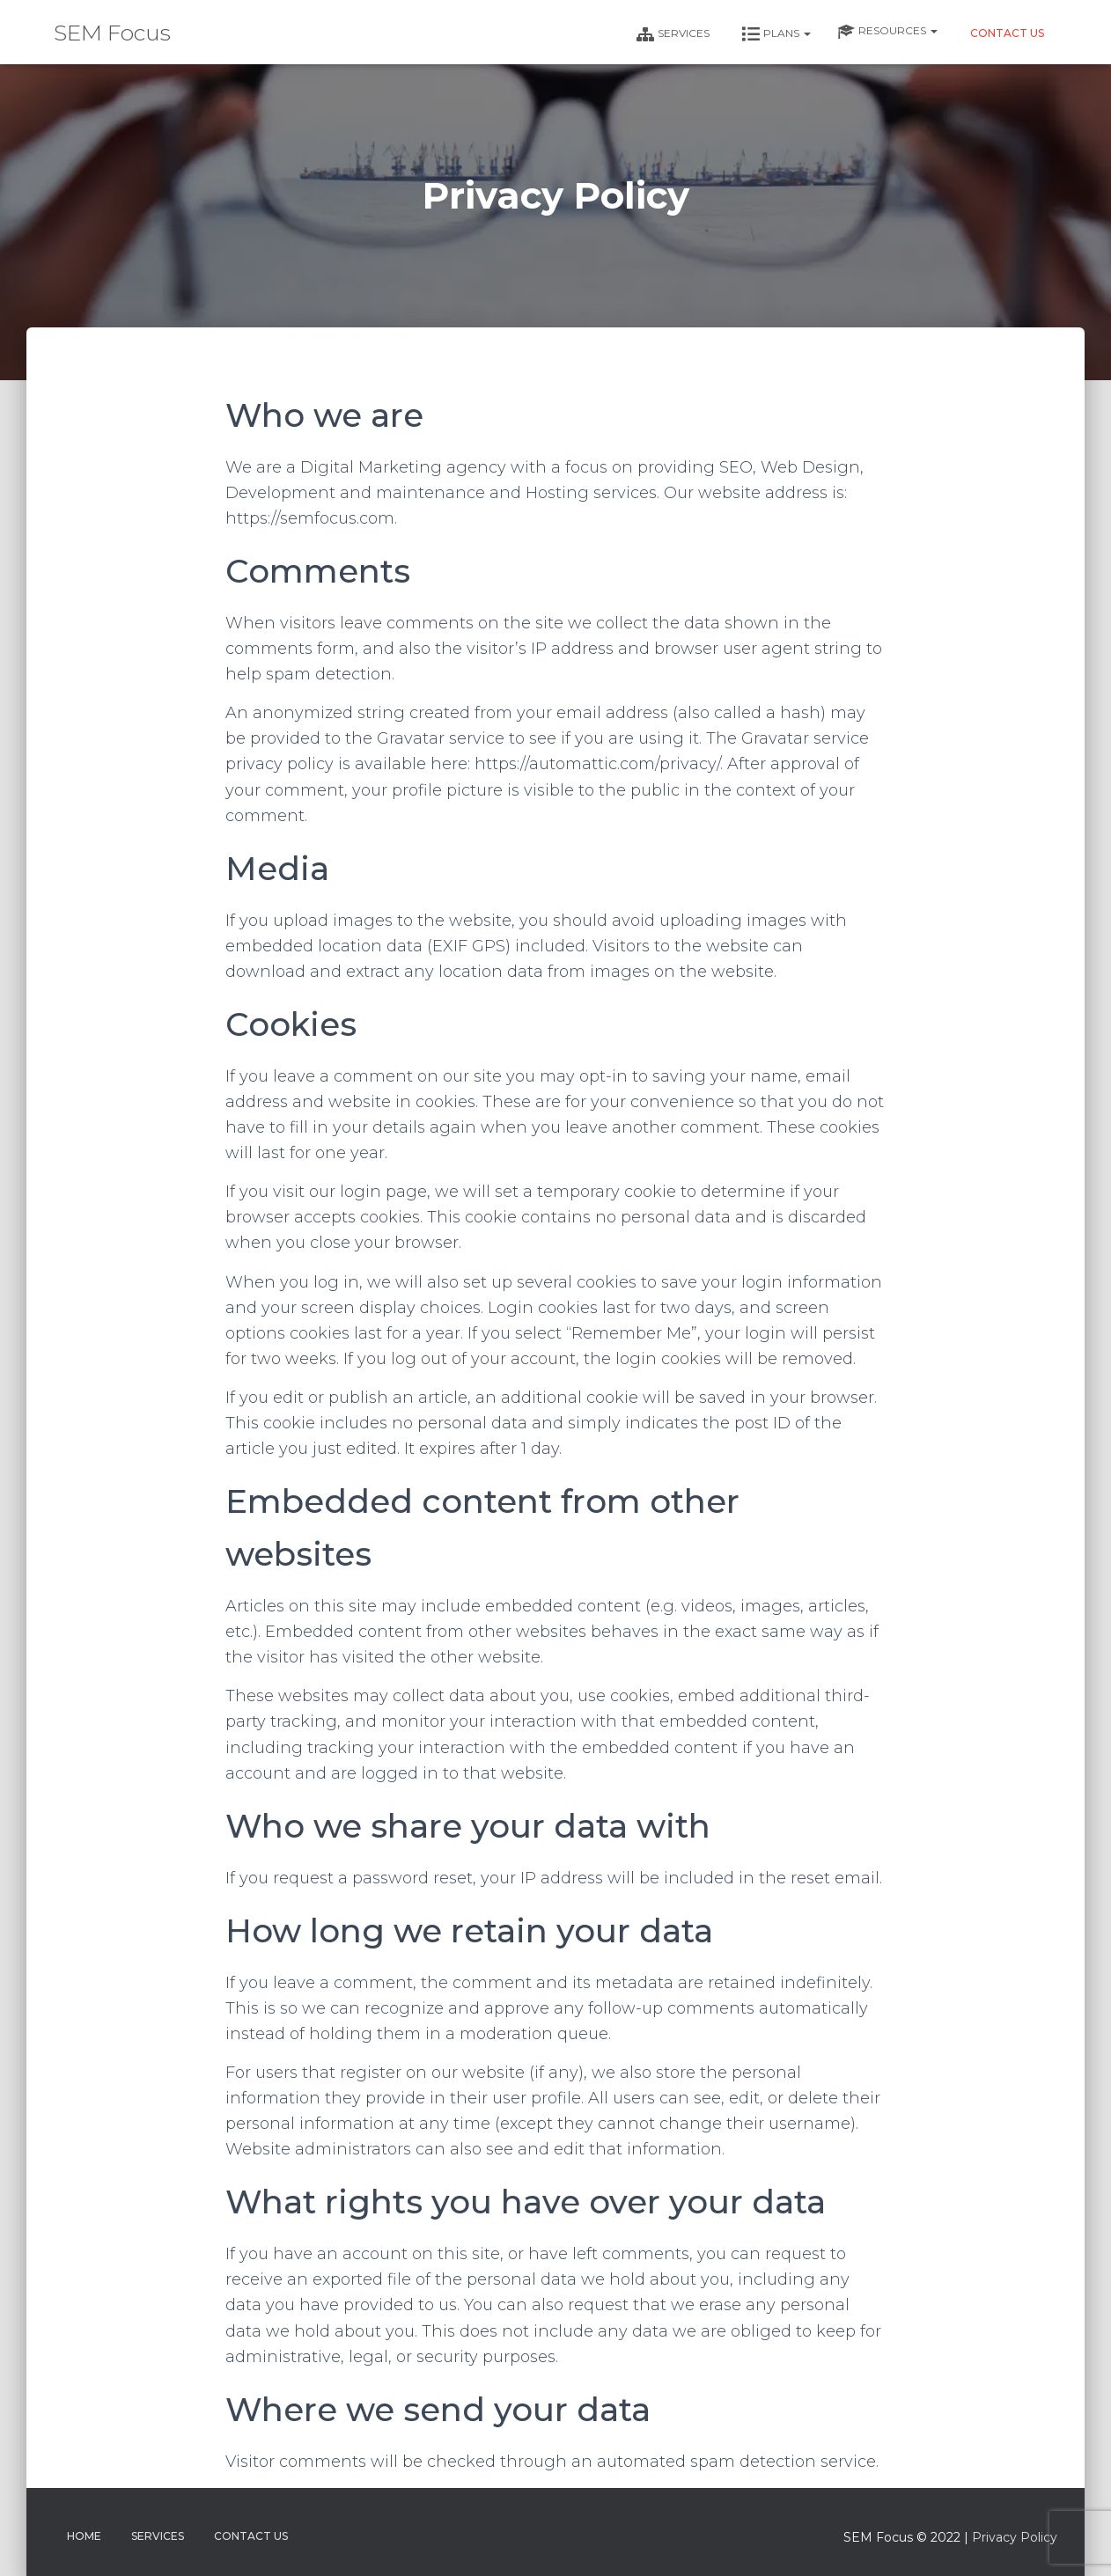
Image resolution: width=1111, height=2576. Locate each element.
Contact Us (1006, 33)
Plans (775, 34)
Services (672, 34)
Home (84, 2536)
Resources (887, 31)
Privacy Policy (1014, 2537)
